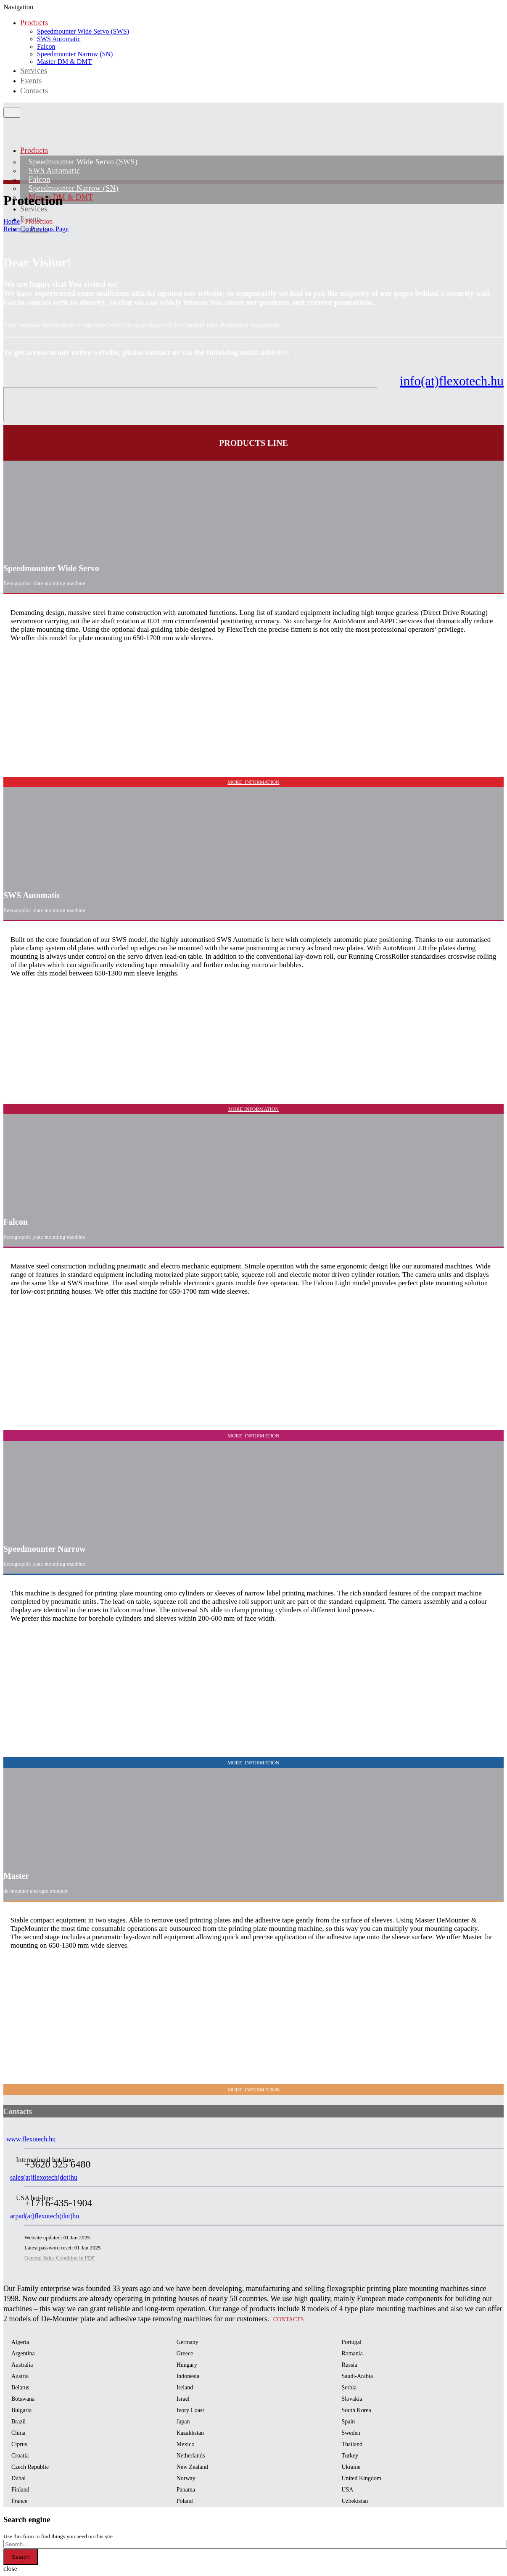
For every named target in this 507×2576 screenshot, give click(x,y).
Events (31, 80)
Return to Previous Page (36, 228)
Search (20, 2557)
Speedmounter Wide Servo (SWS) (83, 31)
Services (34, 70)
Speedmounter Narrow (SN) (75, 54)
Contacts (34, 91)
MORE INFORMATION (253, 782)
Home (11, 221)
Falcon (46, 46)
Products (34, 22)
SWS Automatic (59, 38)
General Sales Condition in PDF (59, 2257)
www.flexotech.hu (30, 2139)
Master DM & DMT (64, 61)
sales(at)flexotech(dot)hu (43, 2177)
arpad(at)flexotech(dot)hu (44, 2216)
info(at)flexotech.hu (452, 381)
